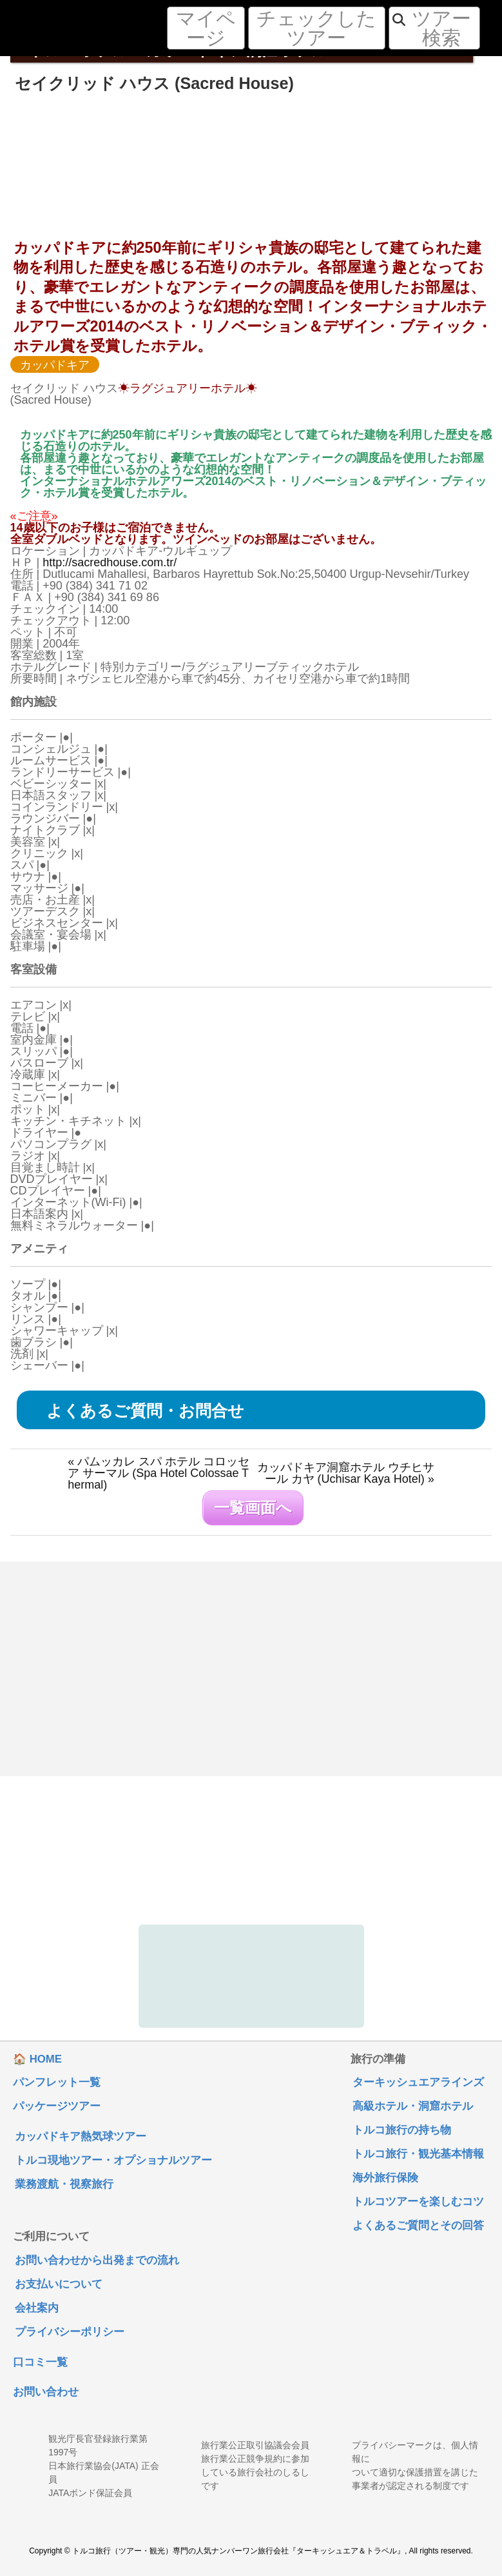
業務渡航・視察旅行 (64, 2184)
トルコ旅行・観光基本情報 (418, 2154)
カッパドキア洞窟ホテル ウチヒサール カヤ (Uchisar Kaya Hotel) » (345, 1473)
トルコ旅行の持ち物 (401, 2130)
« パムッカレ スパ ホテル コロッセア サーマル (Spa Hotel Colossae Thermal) (158, 1473)
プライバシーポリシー (69, 2332)
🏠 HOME (37, 2059)
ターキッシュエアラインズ (418, 2082)
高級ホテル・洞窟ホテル (412, 2106)
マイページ (206, 28)
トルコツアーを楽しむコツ (418, 2202)
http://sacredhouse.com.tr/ (110, 562)
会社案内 (37, 2308)
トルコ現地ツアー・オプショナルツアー (113, 2160)
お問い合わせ (46, 2392)
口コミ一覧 (40, 2362)
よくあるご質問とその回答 (418, 2226)
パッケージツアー (57, 2106)
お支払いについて (58, 2284)
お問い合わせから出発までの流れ (97, 2260)
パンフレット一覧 (57, 2082)
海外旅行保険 (385, 2178)
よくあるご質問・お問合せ (145, 1411)
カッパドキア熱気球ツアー (80, 2137)
